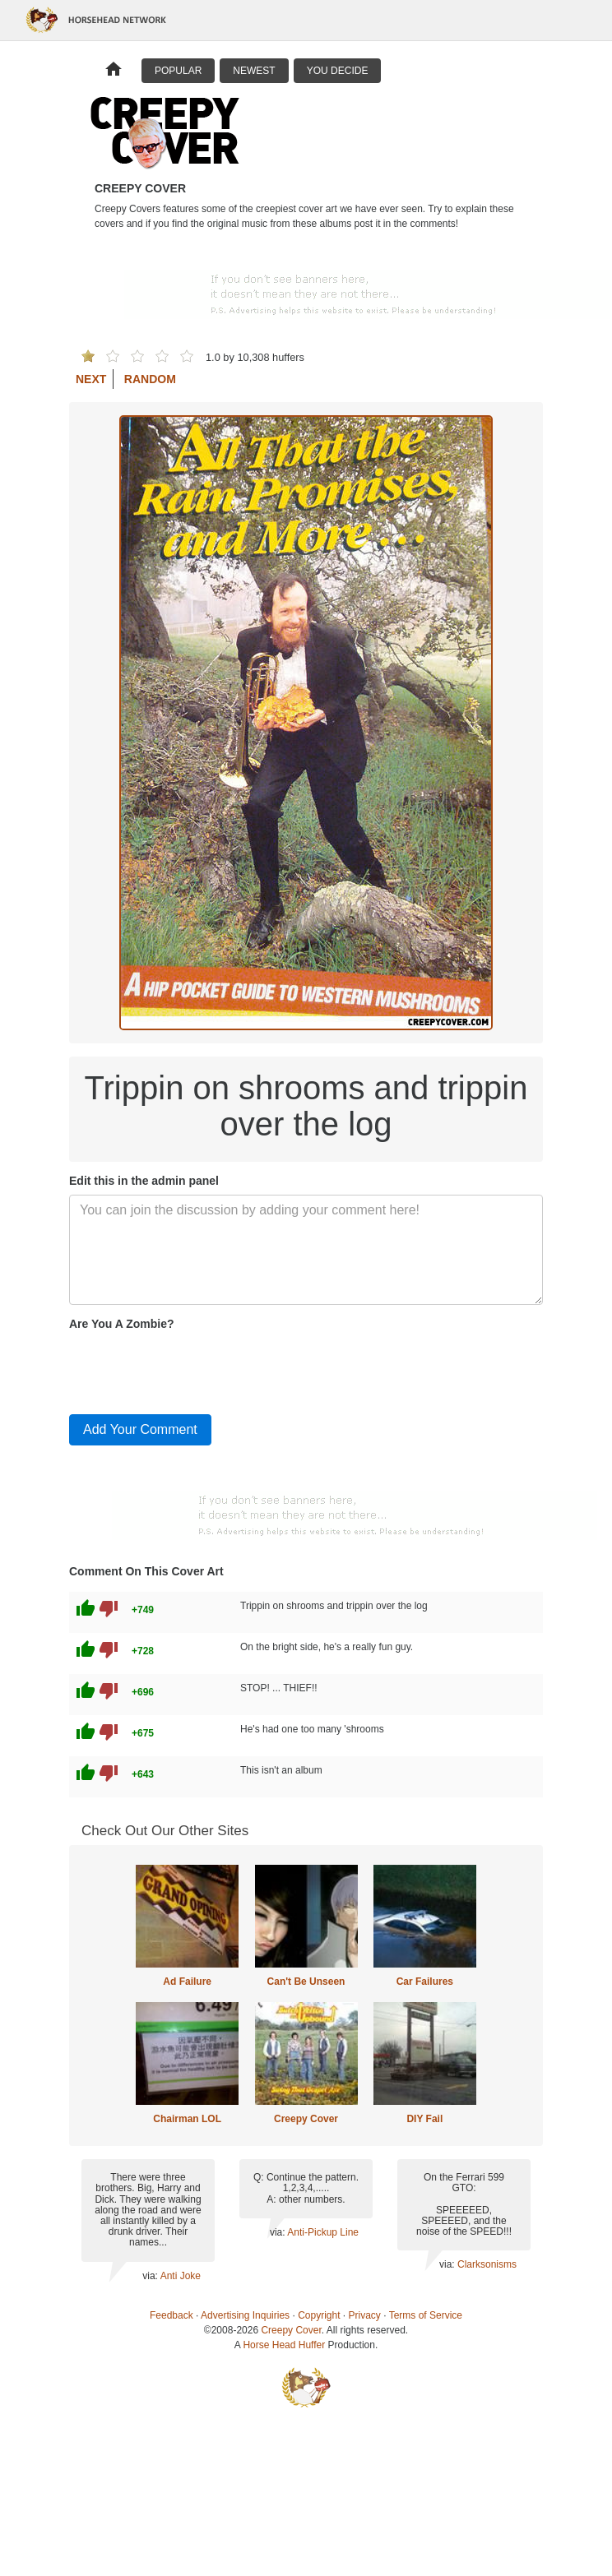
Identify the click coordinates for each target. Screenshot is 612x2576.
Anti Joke (180, 2276)
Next (91, 379)
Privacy (365, 2315)
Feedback (171, 2315)
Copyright (319, 2315)
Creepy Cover (306, 2119)
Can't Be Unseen (306, 1981)
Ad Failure (187, 1981)
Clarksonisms (487, 2264)
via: (151, 2276)
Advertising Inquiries (245, 2315)
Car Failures (424, 1981)
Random (150, 379)
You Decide (338, 70)
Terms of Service (425, 2315)
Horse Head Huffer (284, 2345)
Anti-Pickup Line (323, 2232)
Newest (254, 70)
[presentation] (194, 1369)
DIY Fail (424, 2119)
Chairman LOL (187, 2119)
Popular (178, 70)
